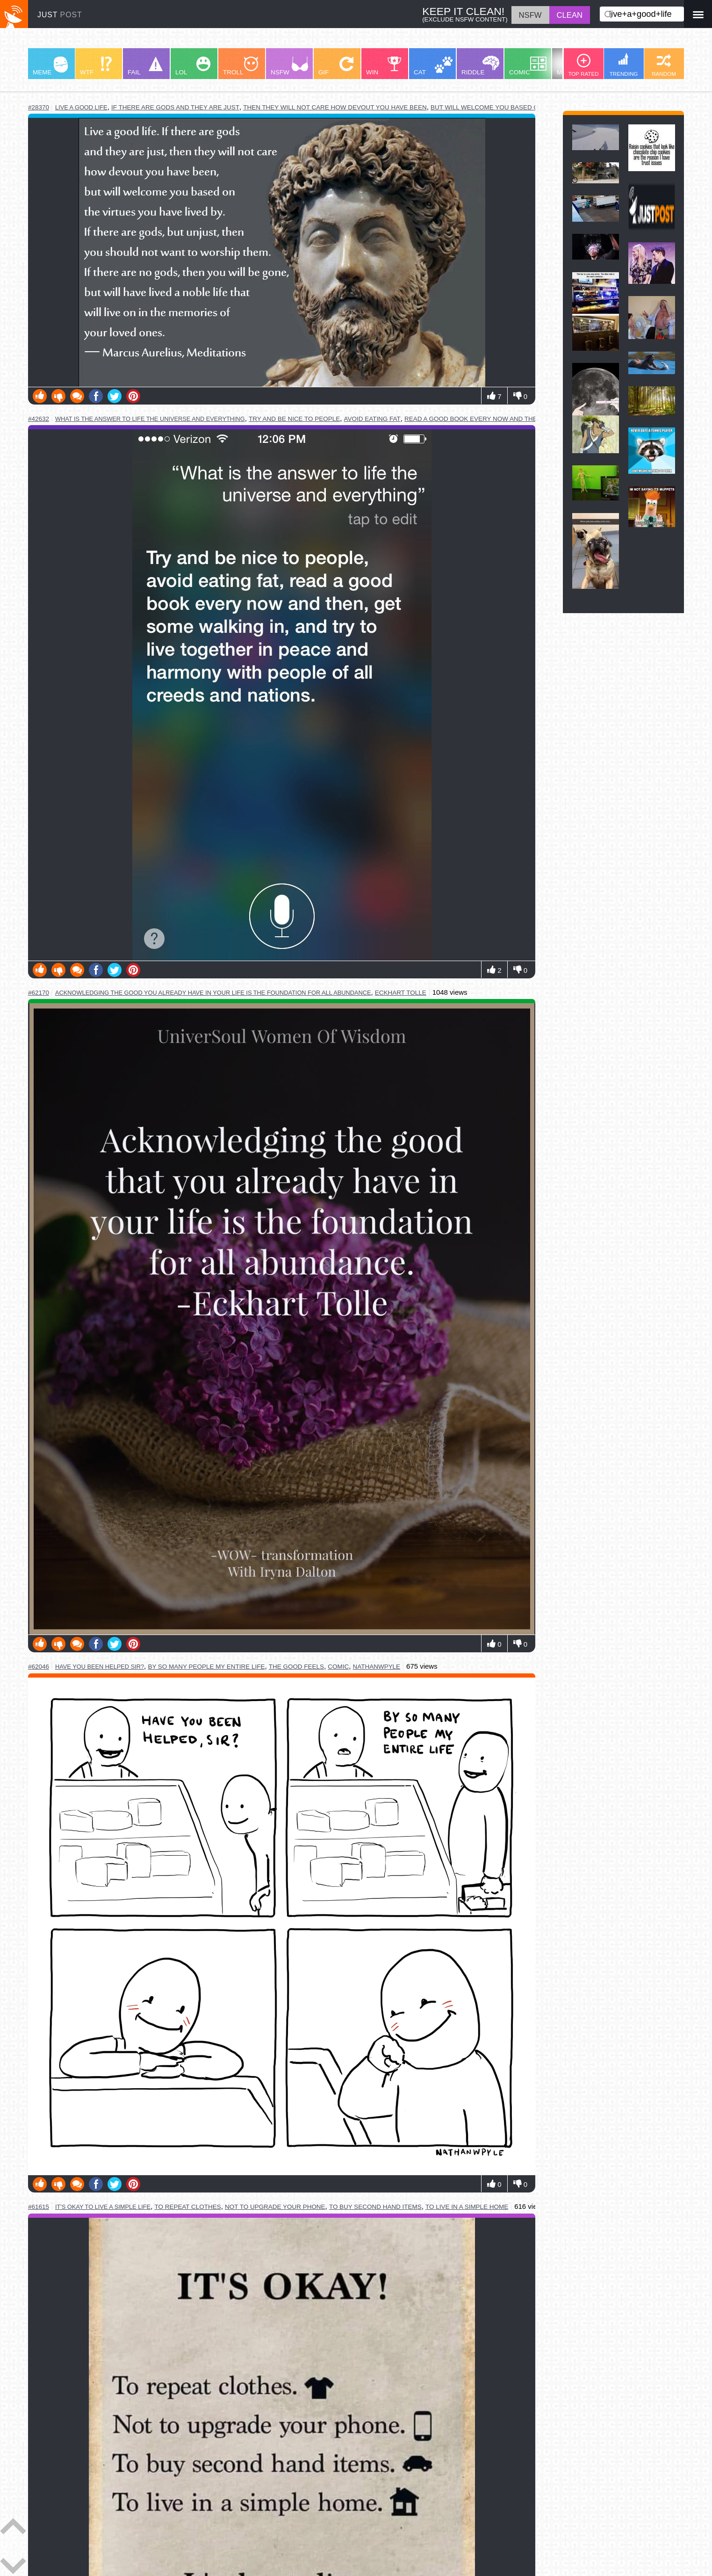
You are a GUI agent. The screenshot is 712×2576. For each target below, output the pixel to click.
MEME (50, 66)
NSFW (289, 66)
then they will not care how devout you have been (334, 107)
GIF (335, 66)
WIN (384, 66)
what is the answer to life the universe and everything (150, 418)
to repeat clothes (187, 2206)
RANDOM (664, 65)
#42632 (38, 418)
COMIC (528, 66)
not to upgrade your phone (275, 2206)
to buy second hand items (375, 2206)
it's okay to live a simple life (103, 2206)
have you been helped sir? (99, 1666)
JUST (59, 15)
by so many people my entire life (206, 1666)
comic (338, 1666)
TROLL (240, 66)
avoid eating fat (372, 418)
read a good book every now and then (472, 418)
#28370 (38, 107)
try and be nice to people (294, 418)
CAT (433, 66)
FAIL (145, 66)
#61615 (38, 2206)
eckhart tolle (400, 992)
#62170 (38, 992)
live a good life (81, 107)
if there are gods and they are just (175, 107)
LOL (192, 66)
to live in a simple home (466, 2206)
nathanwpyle (377, 1666)
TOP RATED (583, 65)
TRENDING (624, 65)
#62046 (38, 1666)
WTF (96, 66)
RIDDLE (480, 66)
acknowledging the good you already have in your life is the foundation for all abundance (213, 992)
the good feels (296, 1666)
